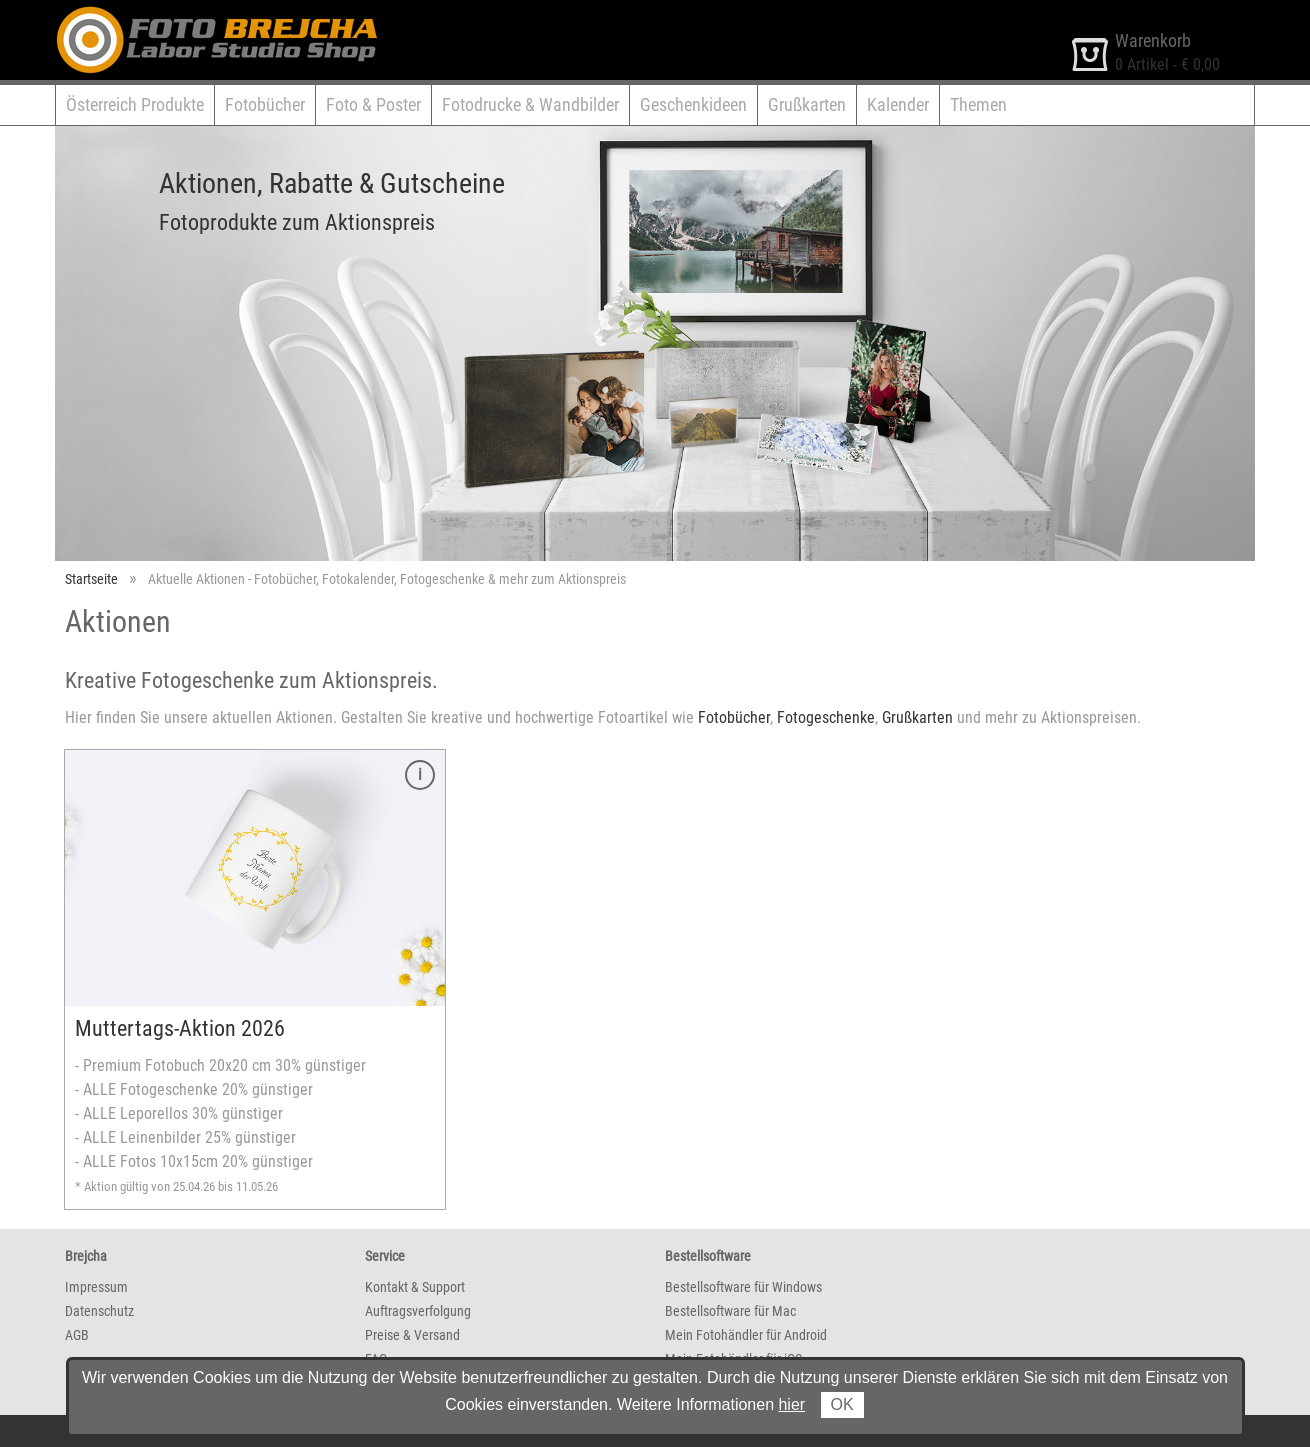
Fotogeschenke (826, 717)
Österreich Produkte (135, 104)
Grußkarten (807, 104)
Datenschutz (99, 1311)
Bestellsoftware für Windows (743, 1287)
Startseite (91, 579)
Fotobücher (265, 104)
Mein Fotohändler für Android (746, 1335)
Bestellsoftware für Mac (730, 1311)
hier (791, 1404)
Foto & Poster (373, 104)
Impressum (96, 1287)
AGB (77, 1335)
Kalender (898, 104)
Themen (978, 104)
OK (842, 1404)
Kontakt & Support (415, 1287)
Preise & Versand (412, 1335)
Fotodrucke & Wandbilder (530, 104)
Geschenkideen (693, 104)
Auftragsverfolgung (418, 1311)
